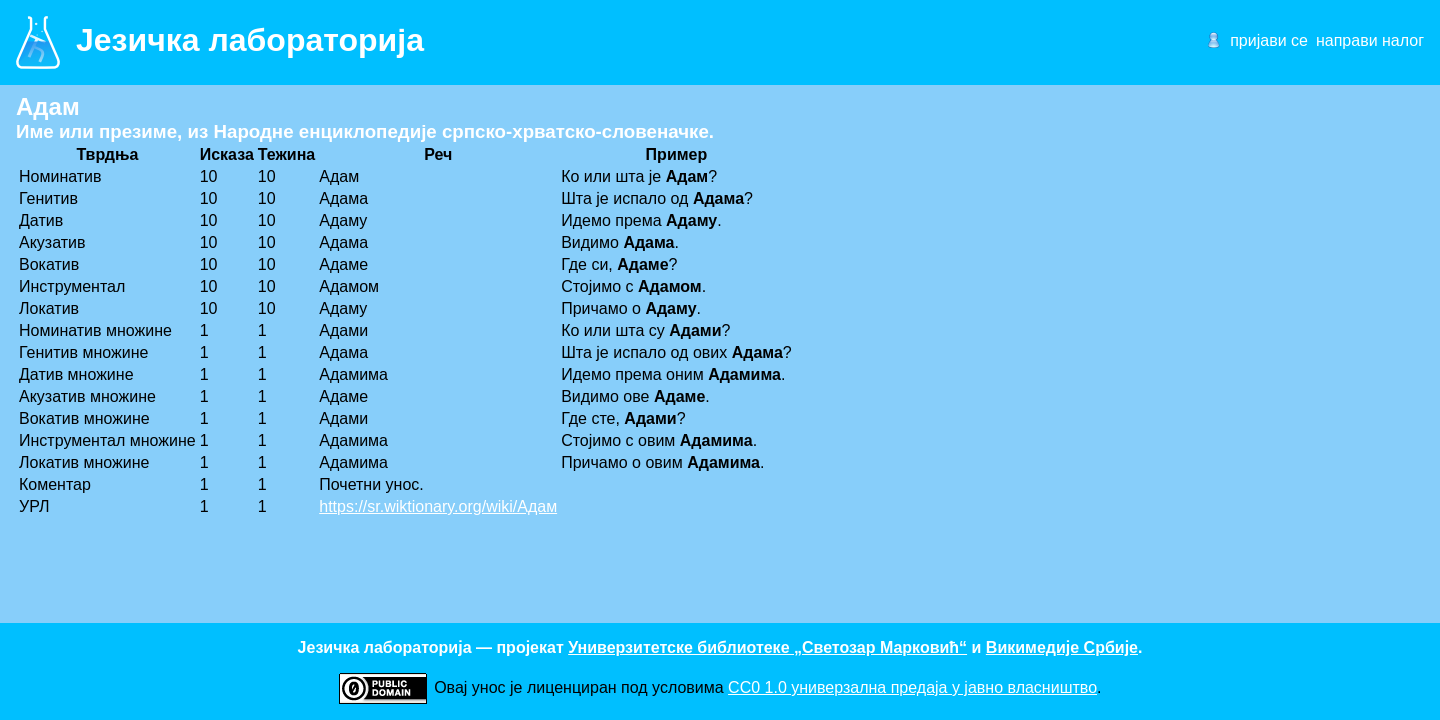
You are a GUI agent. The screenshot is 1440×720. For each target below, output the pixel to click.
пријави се (1269, 40)
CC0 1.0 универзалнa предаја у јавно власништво (912, 687)
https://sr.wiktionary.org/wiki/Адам (438, 506)
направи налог (1370, 40)
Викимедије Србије (1062, 647)
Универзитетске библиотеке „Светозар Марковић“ (767, 647)
